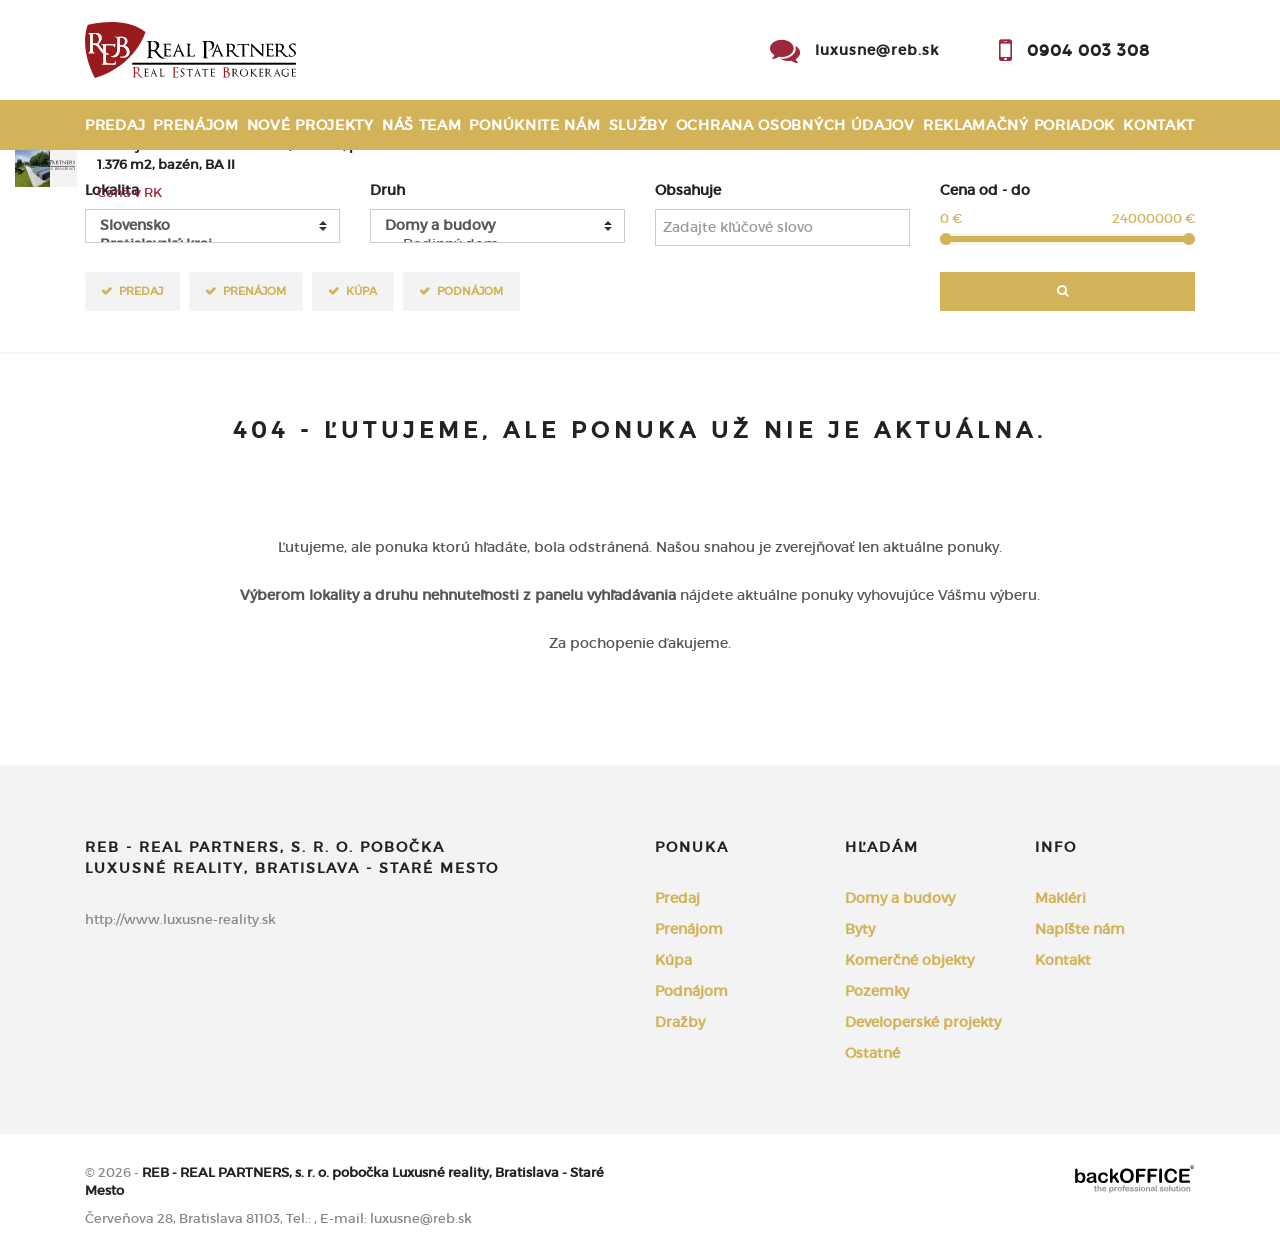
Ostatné (872, 1053)
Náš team (422, 125)
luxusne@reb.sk (877, 50)
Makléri (1060, 898)
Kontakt (1159, 125)
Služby (638, 125)
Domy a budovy (900, 898)
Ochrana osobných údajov (795, 125)
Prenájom (196, 125)
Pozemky (877, 991)
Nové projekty (310, 125)
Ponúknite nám (534, 125)
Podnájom (470, 290)
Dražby (680, 1022)
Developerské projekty (923, 1022)
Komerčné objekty (909, 960)
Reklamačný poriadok (1019, 125)
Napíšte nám (1080, 929)
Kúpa (361, 290)
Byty (860, 929)
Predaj (115, 125)
